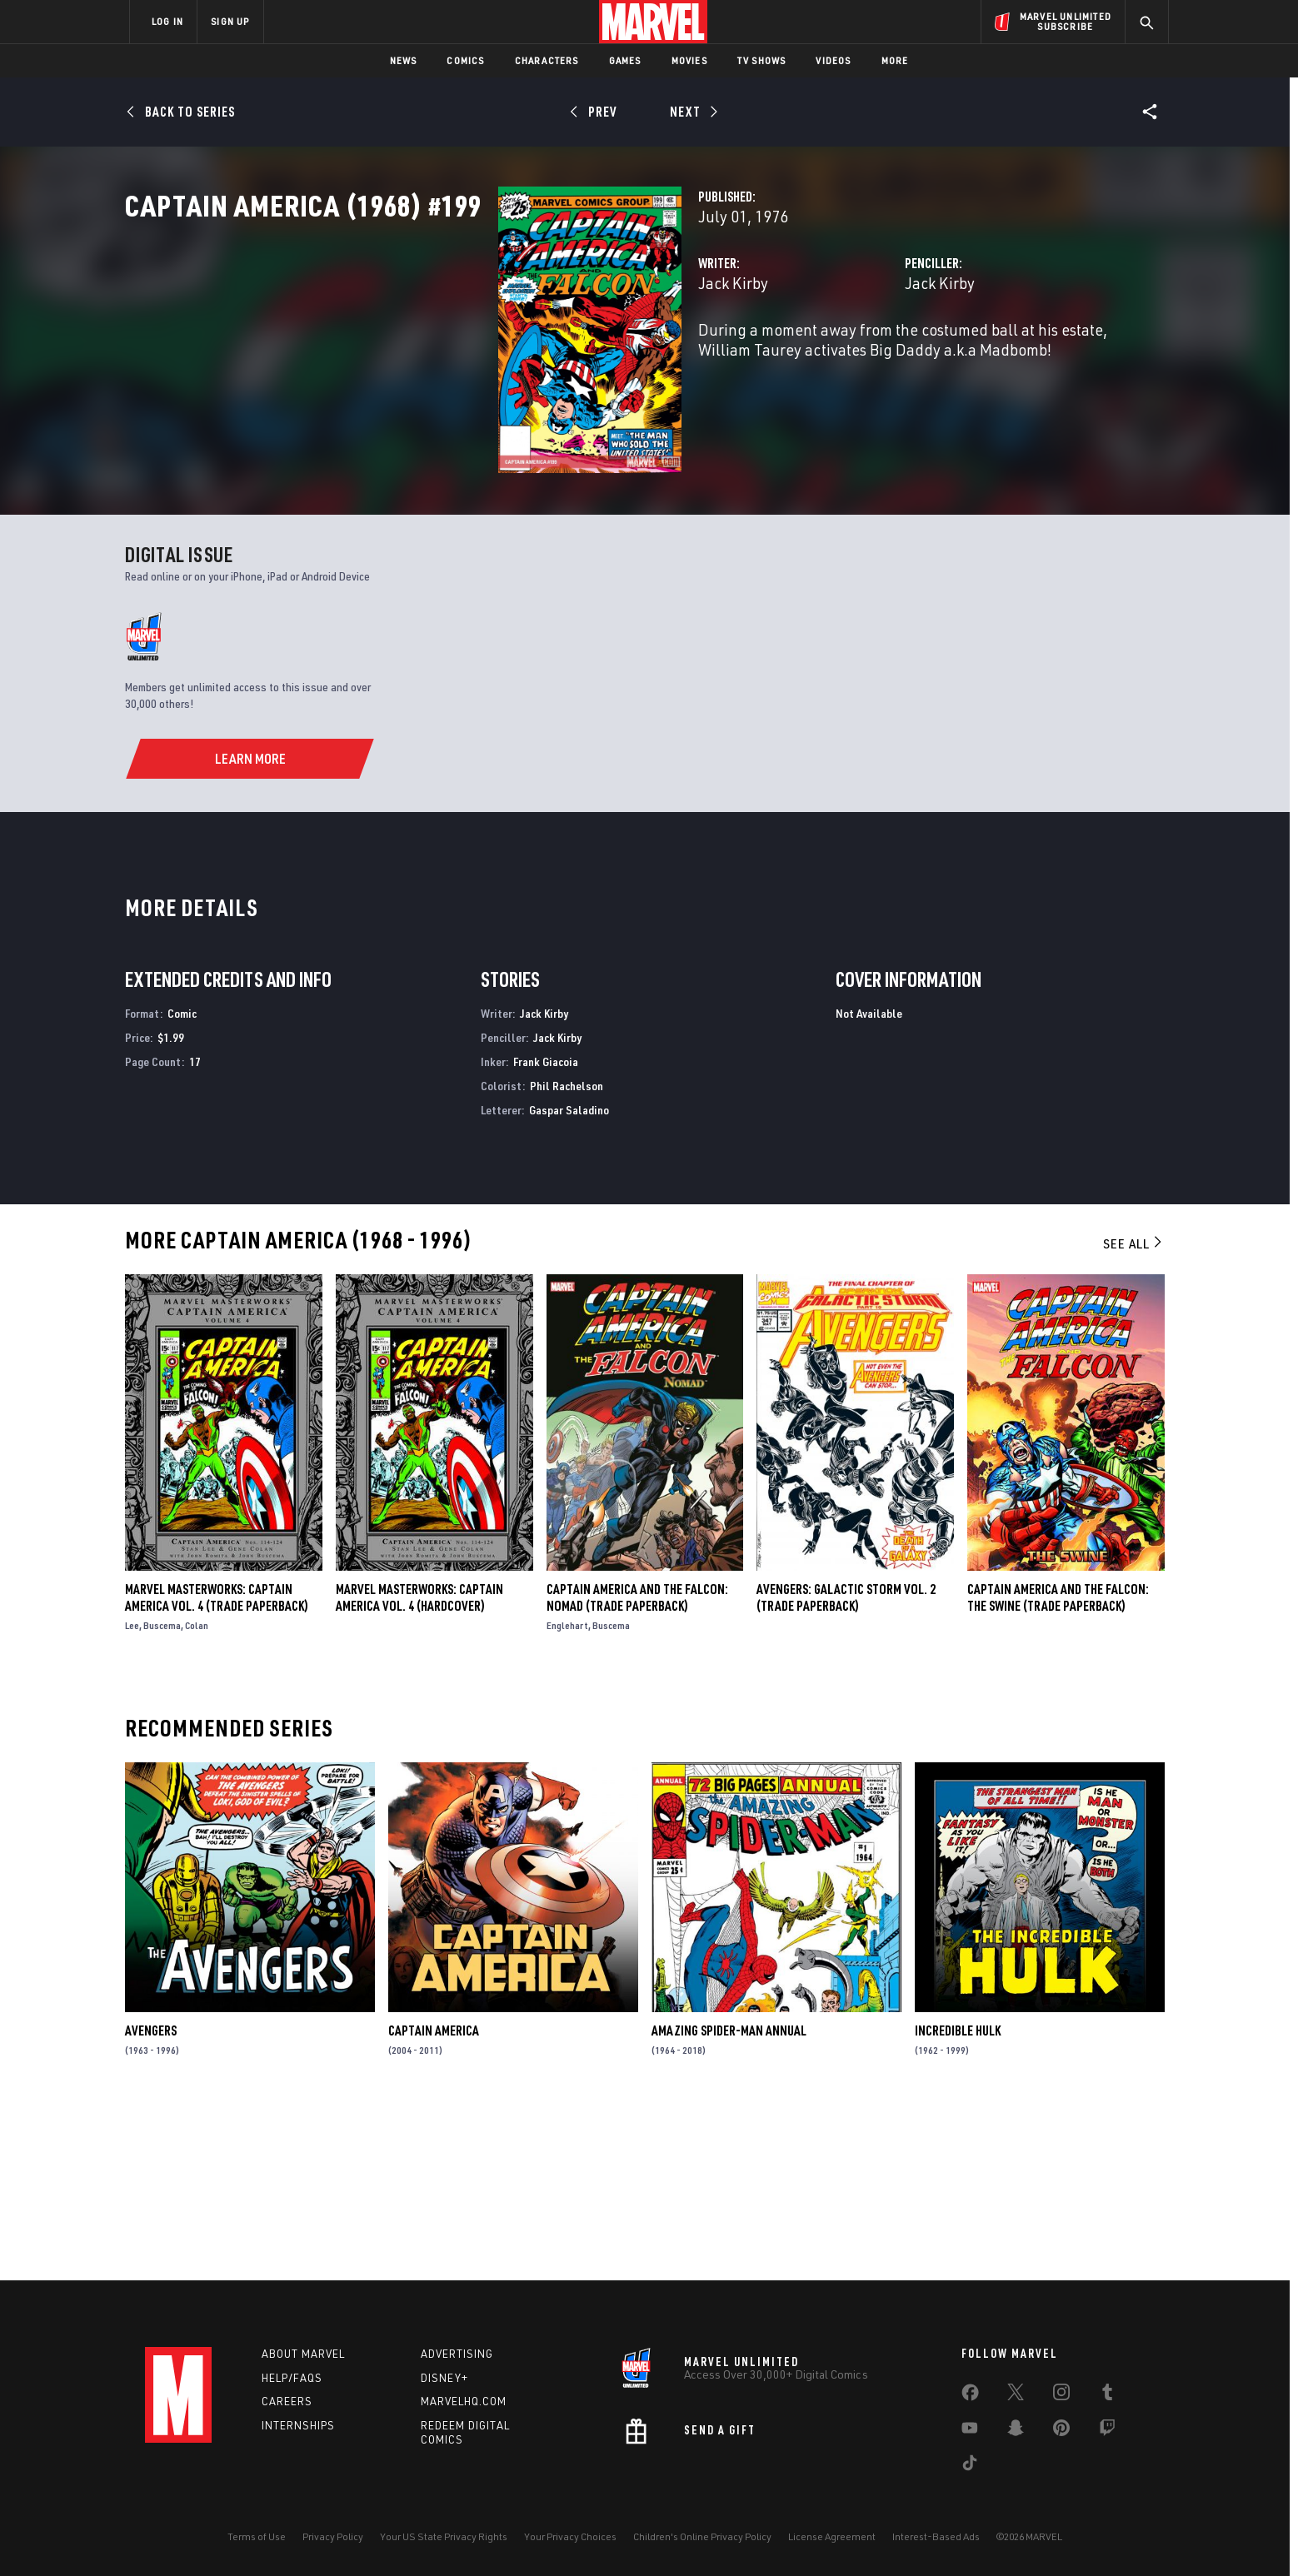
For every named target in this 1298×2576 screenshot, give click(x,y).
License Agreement (832, 2536)
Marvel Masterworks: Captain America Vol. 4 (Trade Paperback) (216, 1767)
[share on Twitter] (1015, 2395)
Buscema (162, 1795)
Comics (465, 60)
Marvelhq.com (464, 2402)
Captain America (433, 2201)
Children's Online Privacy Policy (702, 2536)
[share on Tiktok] (969, 2466)
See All (1134, 1414)
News (403, 60)
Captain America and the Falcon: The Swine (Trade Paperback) (1058, 1767)
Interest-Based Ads (936, 2536)
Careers (287, 2402)
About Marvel (303, 2353)
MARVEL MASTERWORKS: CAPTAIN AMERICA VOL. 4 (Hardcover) (419, 1767)
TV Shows (761, 60)
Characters (547, 60)
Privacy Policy (332, 2536)
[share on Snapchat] (1015, 2431)
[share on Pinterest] (1061, 2431)
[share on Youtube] (969, 2431)
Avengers (151, 2201)
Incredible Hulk (958, 2201)
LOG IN (167, 21)
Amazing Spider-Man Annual (728, 2201)
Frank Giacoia (545, 1231)
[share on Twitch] (1107, 2431)
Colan (196, 1795)
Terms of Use (256, 2536)
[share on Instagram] (1061, 2395)
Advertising (457, 2353)
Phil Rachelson (566, 1255)
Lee (132, 1795)
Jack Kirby (472, 356)
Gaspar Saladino (569, 1280)
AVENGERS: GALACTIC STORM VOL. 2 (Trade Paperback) (846, 1767)
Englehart (567, 1795)
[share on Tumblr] (1107, 2395)
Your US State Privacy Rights (443, 2536)
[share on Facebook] (970, 2396)
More (895, 60)
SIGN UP (230, 21)
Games (625, 60)
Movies (689, 60)
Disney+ (444, 2377)
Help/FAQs (292, 2377)
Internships (298, 2425)
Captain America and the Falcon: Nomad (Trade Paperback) (637, 1767)
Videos (833, 60)
